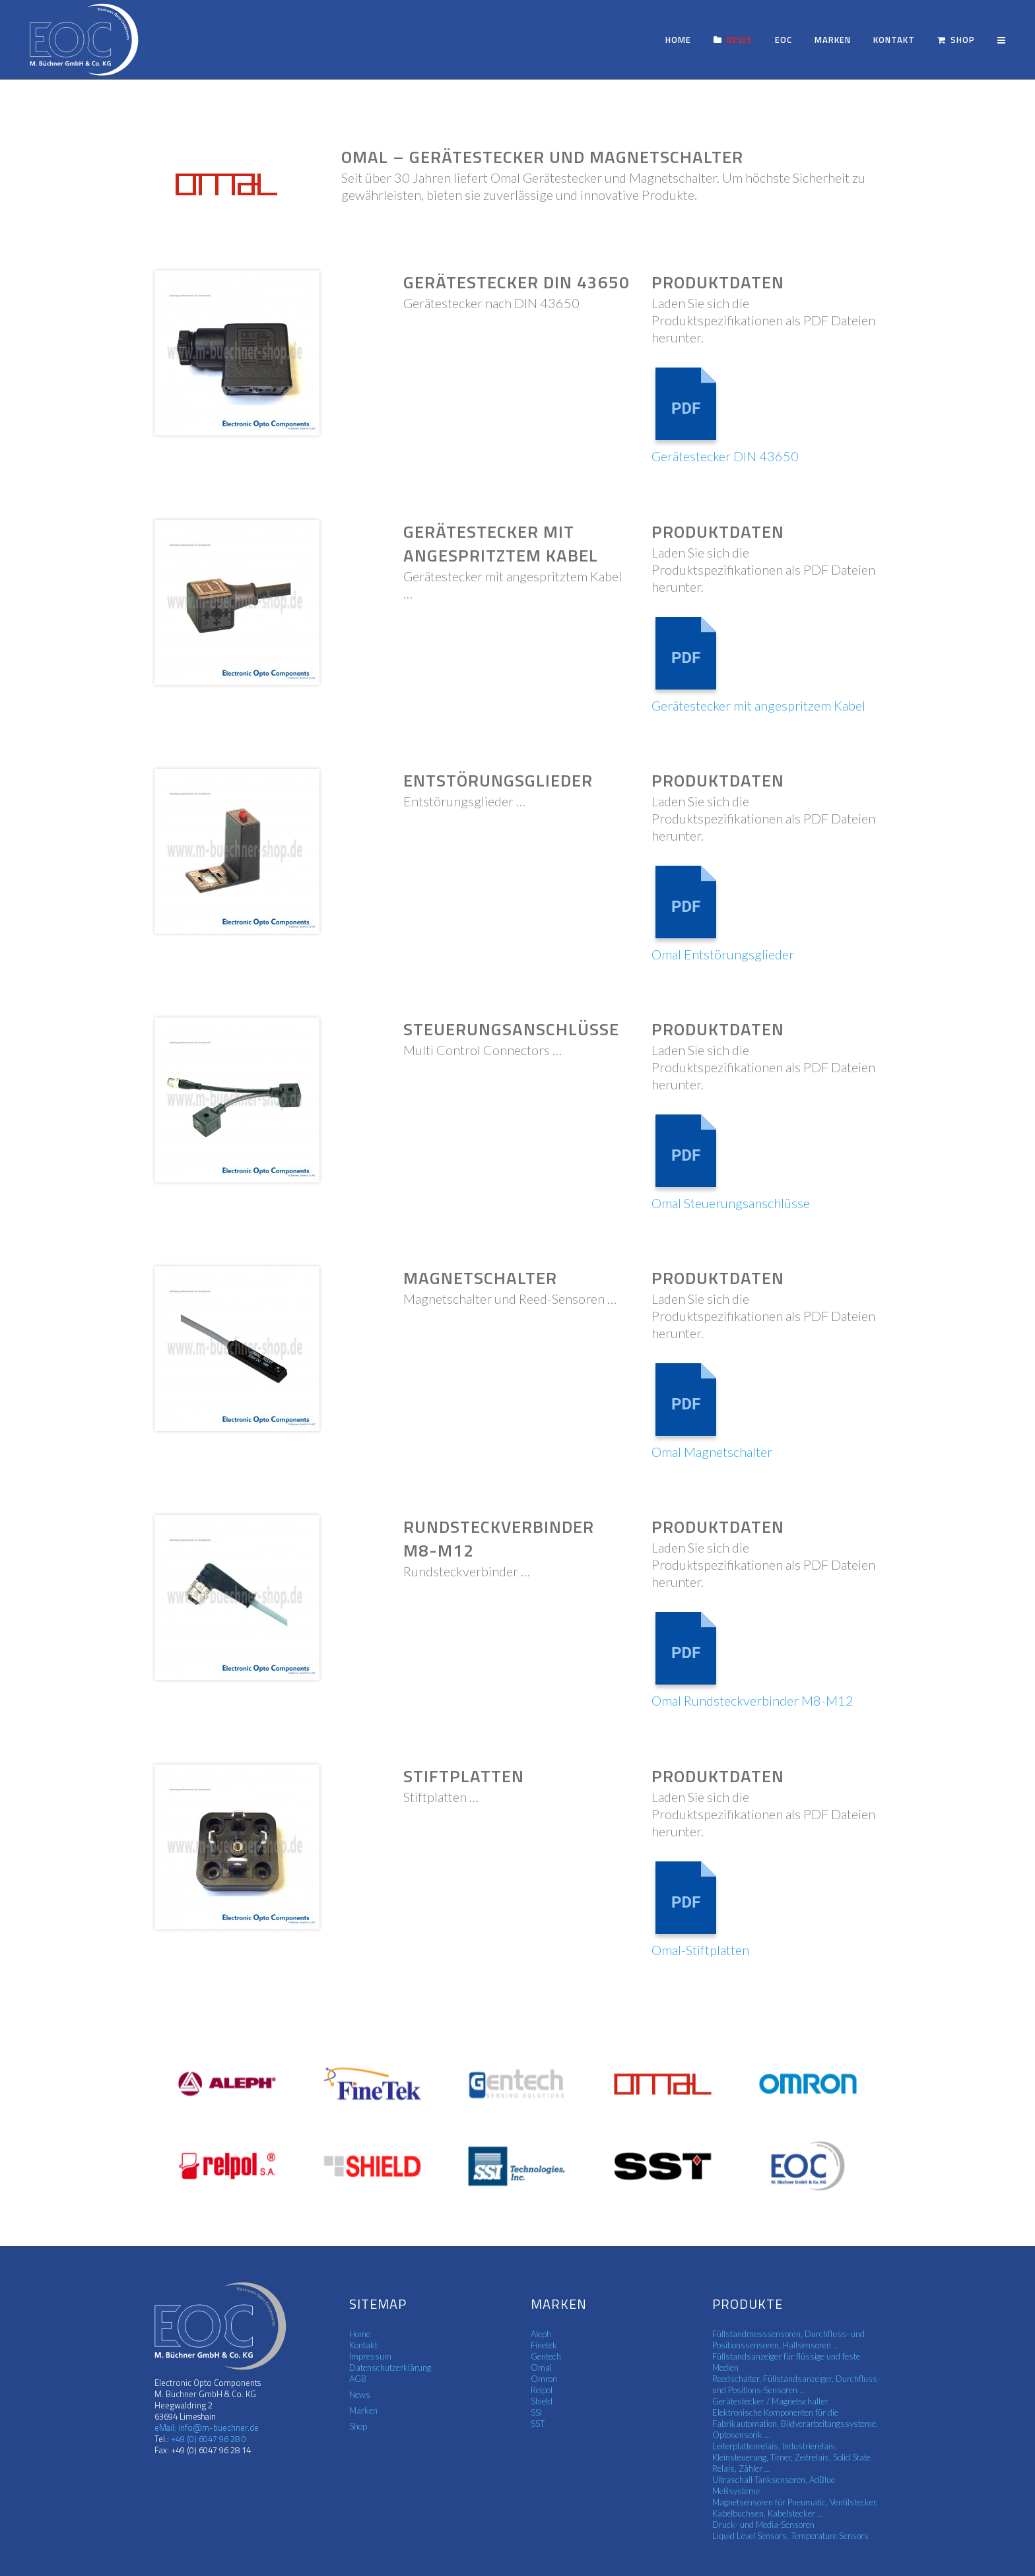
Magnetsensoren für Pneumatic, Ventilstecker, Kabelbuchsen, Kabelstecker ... (795, 2508)
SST (538, 2423)
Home (359, 2334)
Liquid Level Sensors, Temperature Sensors (790, 2535)
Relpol (541, 2390)
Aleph (541, 2334)
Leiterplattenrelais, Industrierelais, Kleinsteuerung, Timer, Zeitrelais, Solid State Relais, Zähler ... (791, 2457)
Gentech (546, 2356)
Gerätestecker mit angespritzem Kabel (758, 705)
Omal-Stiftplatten (700, 1950)
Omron (544, 2378)
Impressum (370, 2356)
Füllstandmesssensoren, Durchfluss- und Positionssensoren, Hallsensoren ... (788, 2339)
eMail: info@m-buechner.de (206, 2427)
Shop (358, 2426)
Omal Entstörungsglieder (722, 954)
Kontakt (363, 2345)
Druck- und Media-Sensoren (763, 2524)
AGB (357, 2378)
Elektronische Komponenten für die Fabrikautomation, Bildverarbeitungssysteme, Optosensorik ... (795, 2423)
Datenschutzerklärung (390, 2367)
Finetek (544, 2345)
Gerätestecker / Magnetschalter (770, 2401)
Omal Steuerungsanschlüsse (730, 1203)
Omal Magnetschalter (711, 1452)
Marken (363, 2410)
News (359, 2394)
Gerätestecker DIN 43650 (725, 456)
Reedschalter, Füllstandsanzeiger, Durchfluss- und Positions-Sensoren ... (796, 2384)
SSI (536, 2412)
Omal (541, 2367)
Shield (541, 2401)
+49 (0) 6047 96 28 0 (207, 2438)
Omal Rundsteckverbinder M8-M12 (752, 1700)
